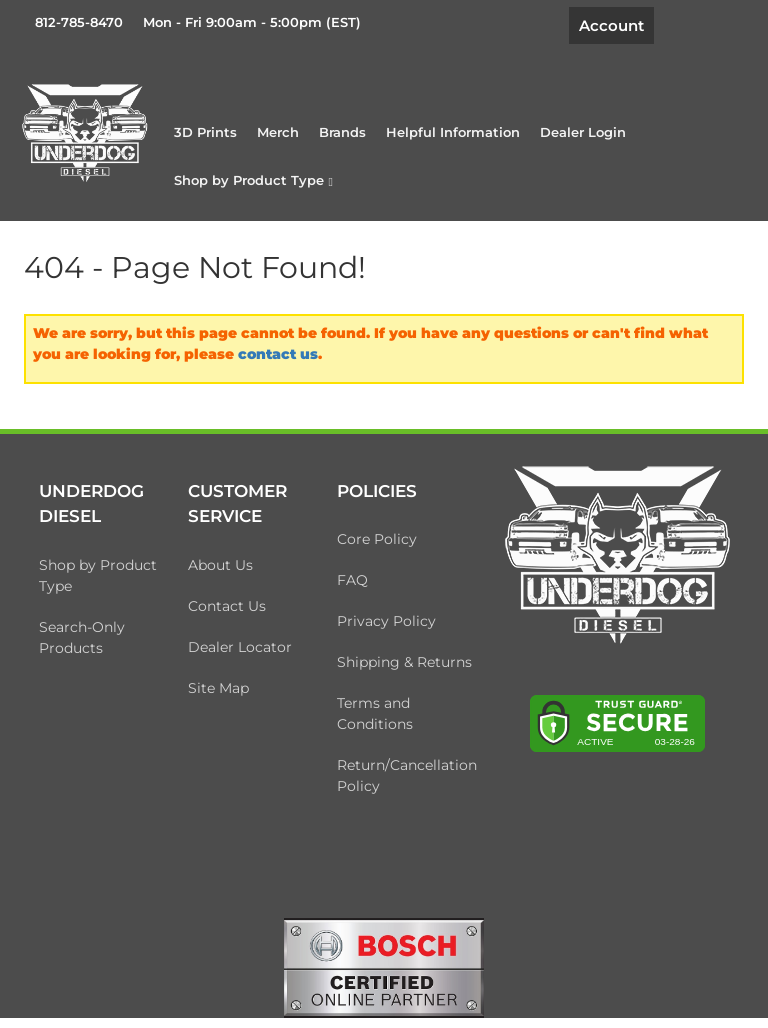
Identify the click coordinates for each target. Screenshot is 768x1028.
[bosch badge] (384, 967)
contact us (278, 354)
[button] (253, 180)
